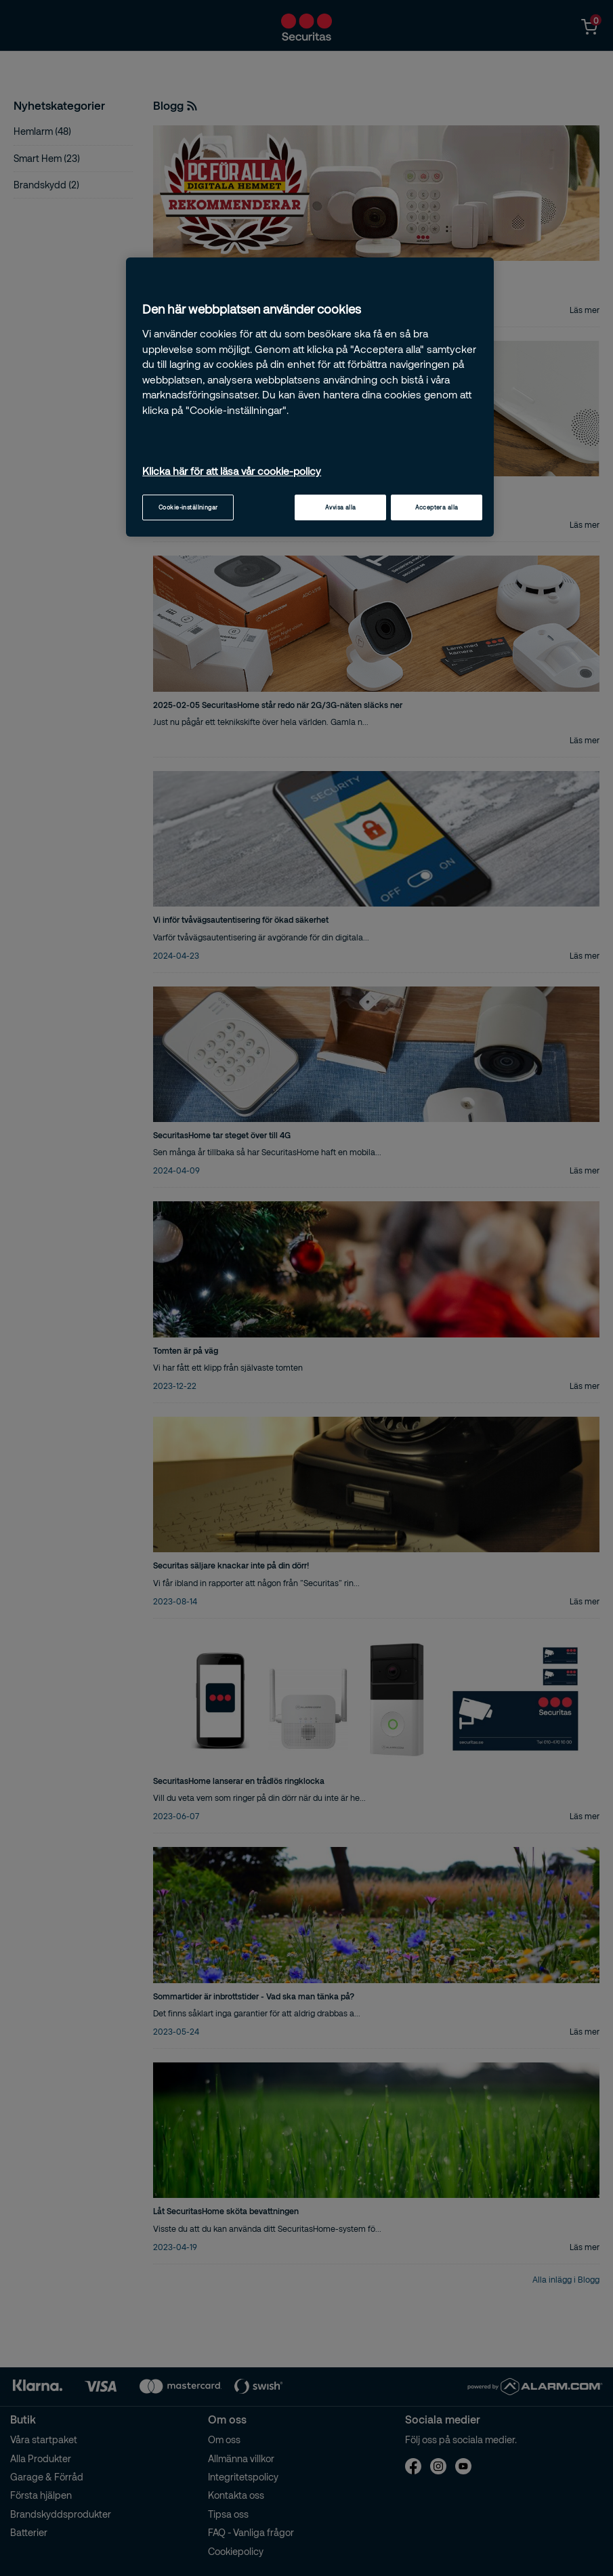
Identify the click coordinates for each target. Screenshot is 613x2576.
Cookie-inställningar (188, 507)
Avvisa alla (340, 507)
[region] (310, 397)
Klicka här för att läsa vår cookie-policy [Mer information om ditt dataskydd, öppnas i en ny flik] (231, 471)
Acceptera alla (437, 507)
